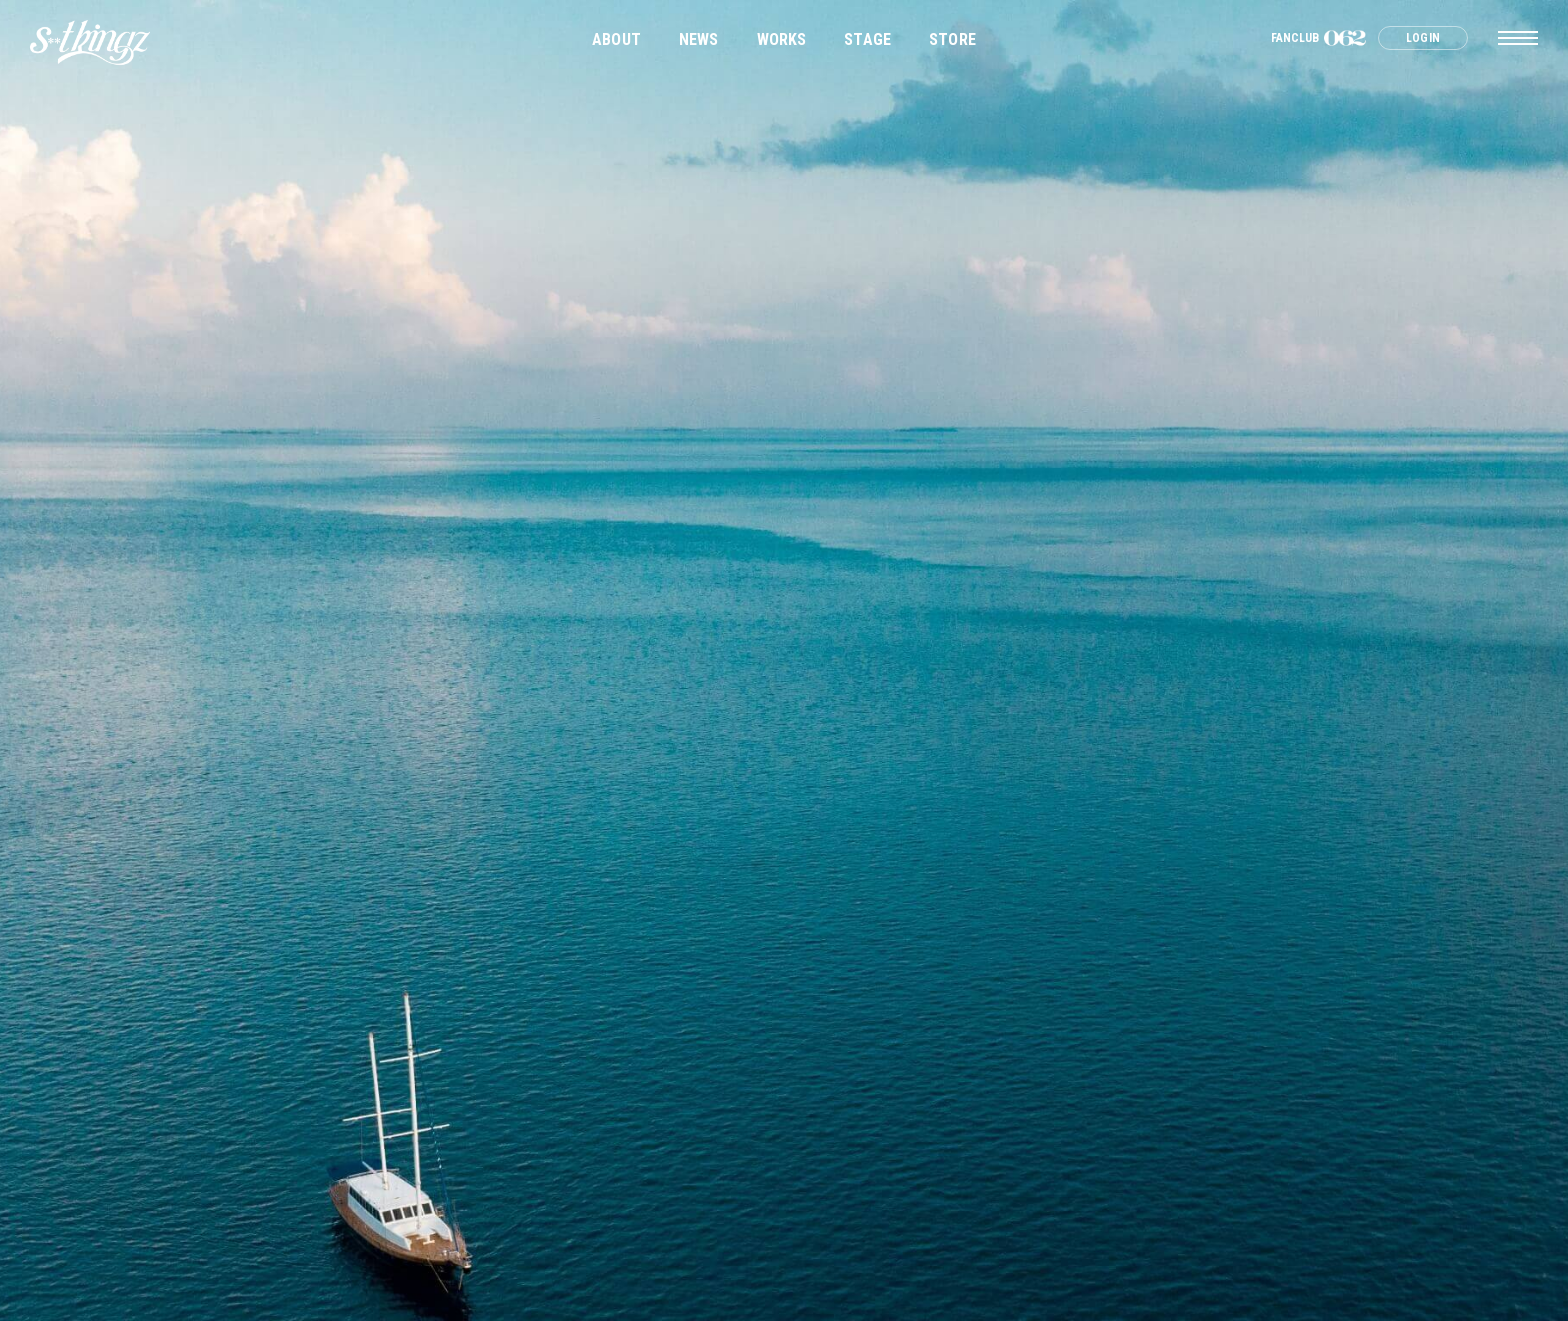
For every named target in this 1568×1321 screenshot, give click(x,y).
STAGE (867, 39)
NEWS (699, 39)
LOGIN (1423, 38)
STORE (952, 39)
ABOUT (616, 39)
